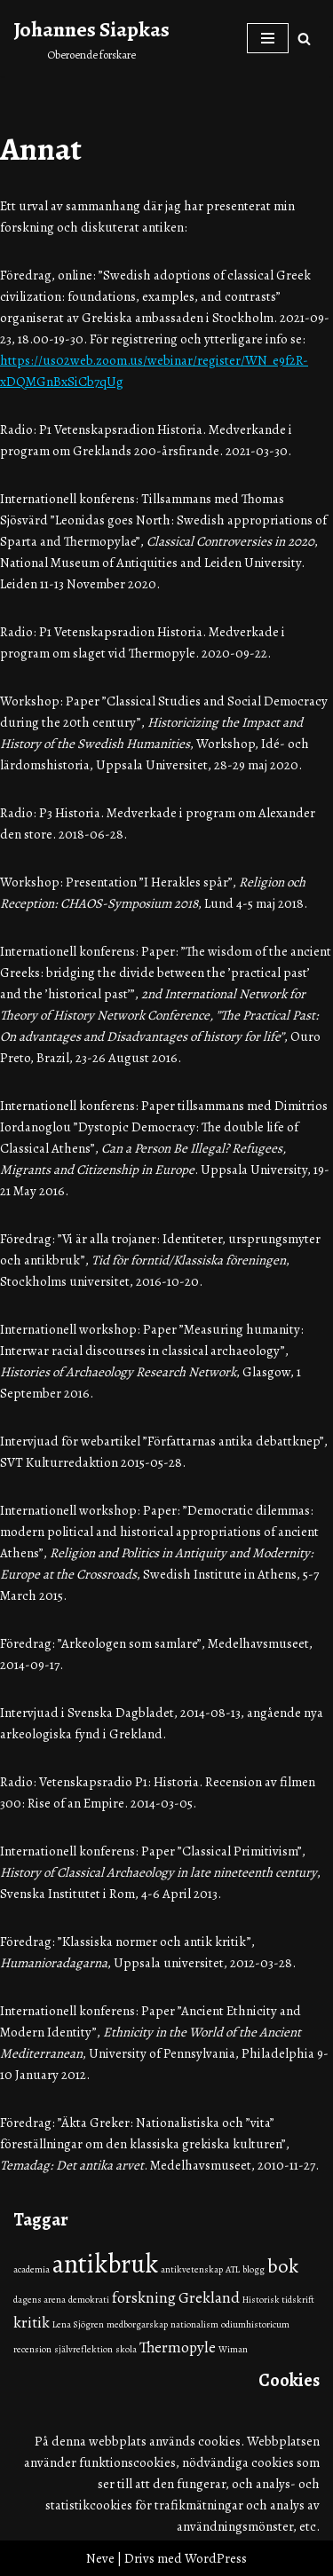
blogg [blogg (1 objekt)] (253, 2269)
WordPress (216, 2558)
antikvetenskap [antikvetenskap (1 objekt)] (192, 2269)
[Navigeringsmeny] (268, 38)
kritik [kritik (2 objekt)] (31, 2322)
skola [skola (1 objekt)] (126, 2349)
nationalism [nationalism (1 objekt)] (194, 2324)
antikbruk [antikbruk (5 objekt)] (105, 2263)
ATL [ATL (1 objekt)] (233, 2269)
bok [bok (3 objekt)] (282, 2266)
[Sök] (304, 38)
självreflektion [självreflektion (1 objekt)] (83, 2349)
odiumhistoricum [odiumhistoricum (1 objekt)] (255, 2324)
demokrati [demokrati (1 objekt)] (88, 2299)
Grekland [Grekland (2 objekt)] (209, 2297)
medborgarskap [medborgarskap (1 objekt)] (137, 2324)
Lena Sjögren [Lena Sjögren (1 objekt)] (78, 2324)
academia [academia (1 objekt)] (31, 2269)
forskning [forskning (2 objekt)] (144, 2297)
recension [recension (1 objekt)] (32, 2349)
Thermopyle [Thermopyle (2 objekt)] (177, 2347)
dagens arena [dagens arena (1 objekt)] (39, 2299)
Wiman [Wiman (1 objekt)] (233, 2349)
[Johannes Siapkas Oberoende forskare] (91, 38)
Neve (100, 2558)
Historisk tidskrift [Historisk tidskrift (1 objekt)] (278, 2299)
